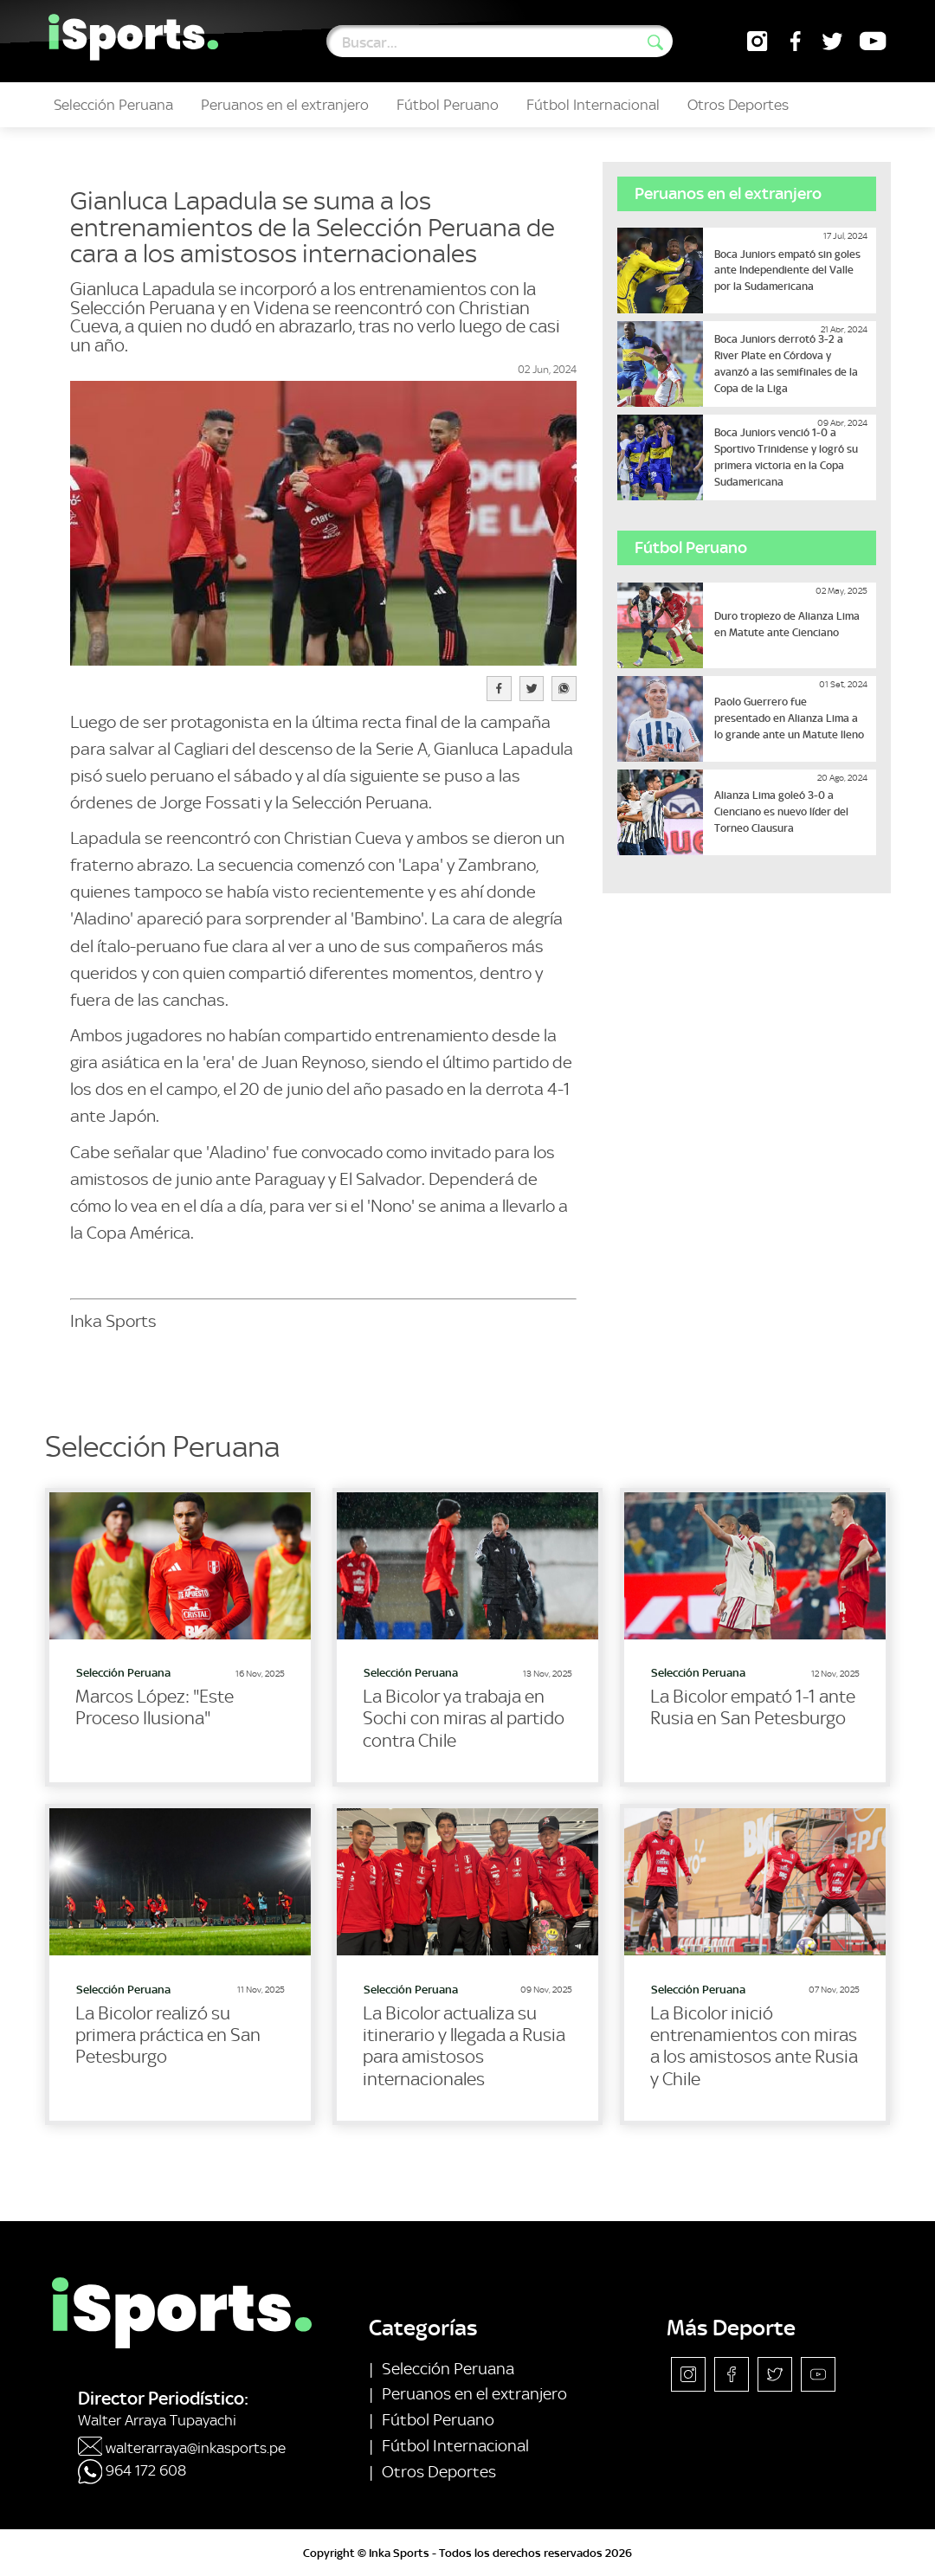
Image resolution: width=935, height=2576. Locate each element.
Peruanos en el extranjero (285, 104)
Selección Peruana (113, 104)
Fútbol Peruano (448, 104)
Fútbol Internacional (593, 104)
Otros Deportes (738, 104)
